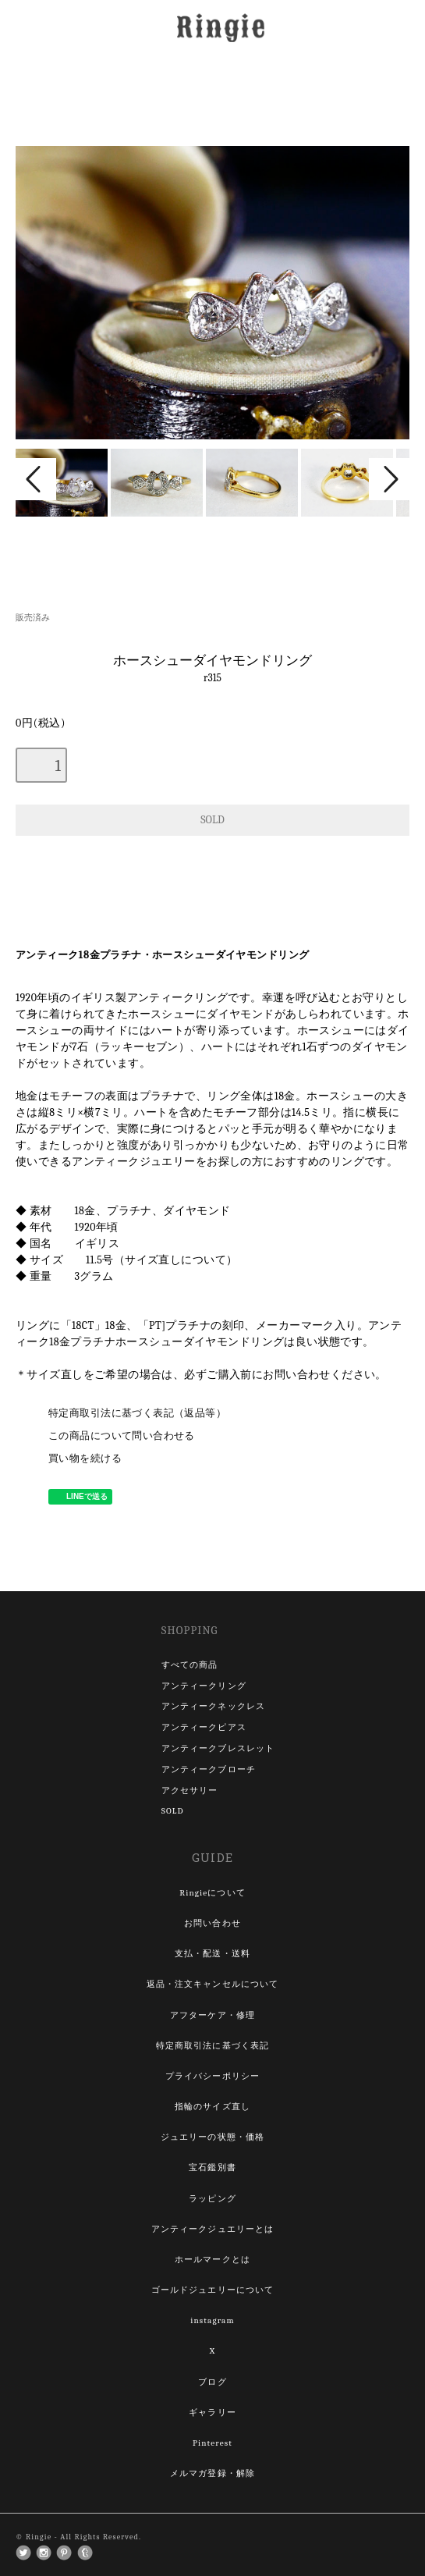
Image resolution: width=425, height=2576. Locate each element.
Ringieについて (212, 1893)
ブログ (212, 2382)
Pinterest (212, 2443)
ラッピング (212, 2199)
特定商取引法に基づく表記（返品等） (137, 1413)
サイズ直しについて (175, 1260)
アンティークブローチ (208, 1769)
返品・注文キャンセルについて (213, 1984)
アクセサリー (189, 1790)
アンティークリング (203, 1686)
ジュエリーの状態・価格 (212, 2137)
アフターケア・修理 (212, 2015)
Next (389, 479)
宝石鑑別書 (212, 2167)
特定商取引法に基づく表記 (212, 2046)
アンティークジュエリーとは (212, 2229)
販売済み (33, 618)
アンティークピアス (203, 1727)
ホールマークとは (212, 2259)
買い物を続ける (85, 1458)
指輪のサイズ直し (212, 2107)
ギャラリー (212, 2412)
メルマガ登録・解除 (212, 2473)
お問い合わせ (212, 1923)
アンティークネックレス (213, 1706)
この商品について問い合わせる (121, 1435)
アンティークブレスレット (217, 1748)
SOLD (172, 1811)
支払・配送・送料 (212, 1954)
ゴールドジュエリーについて (212, 2290)
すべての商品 (189, 1665)
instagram (212, 2320)
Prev (36, 479)
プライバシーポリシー (212, 2076)
